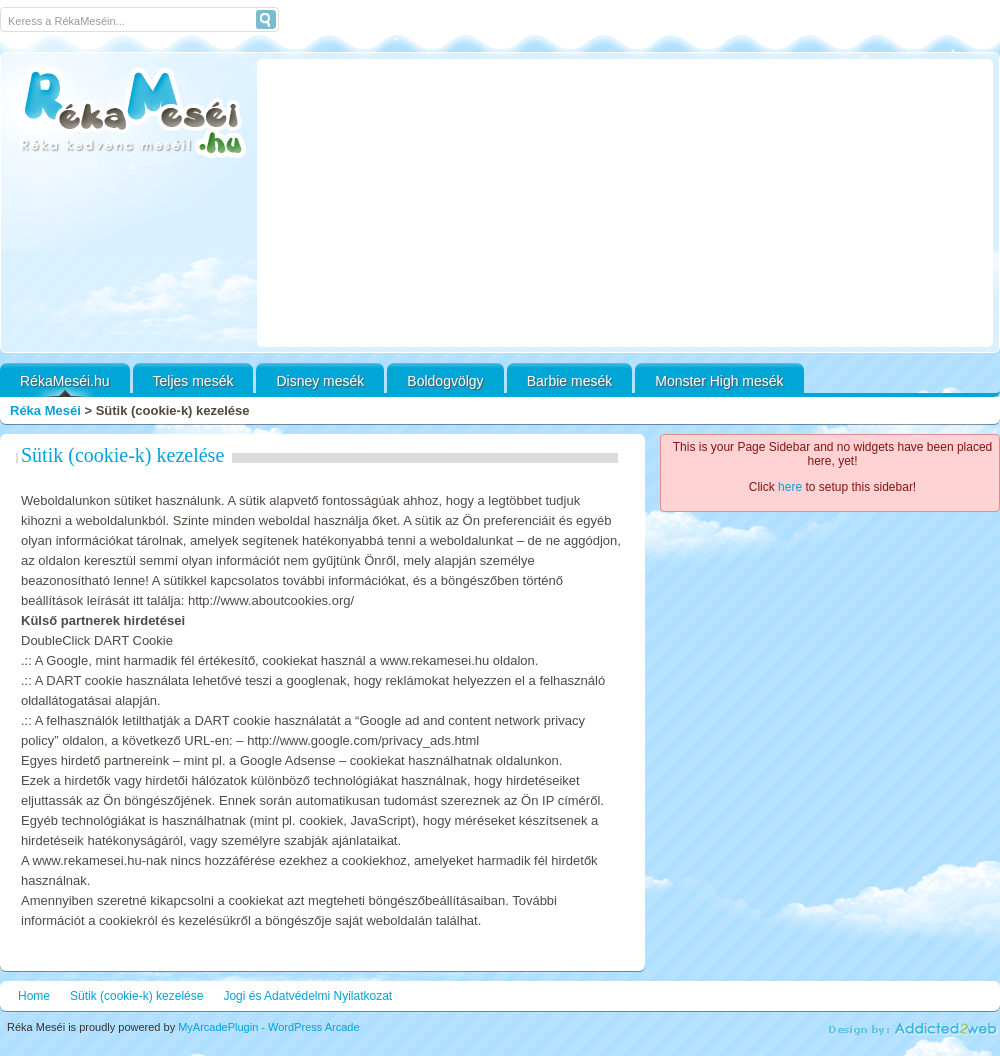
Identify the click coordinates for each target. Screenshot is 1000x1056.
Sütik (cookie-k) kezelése (122, 455)
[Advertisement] (625, 203)
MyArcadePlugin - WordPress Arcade (268, 1027)
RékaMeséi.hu (65, 381)
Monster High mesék (719, 381)
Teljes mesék (193, 381)
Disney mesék (320, 381)
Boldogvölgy (445, 381)
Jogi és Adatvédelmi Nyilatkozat (307, 996)
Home (34, 996)
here (790, 487)
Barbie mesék (570, 381)
